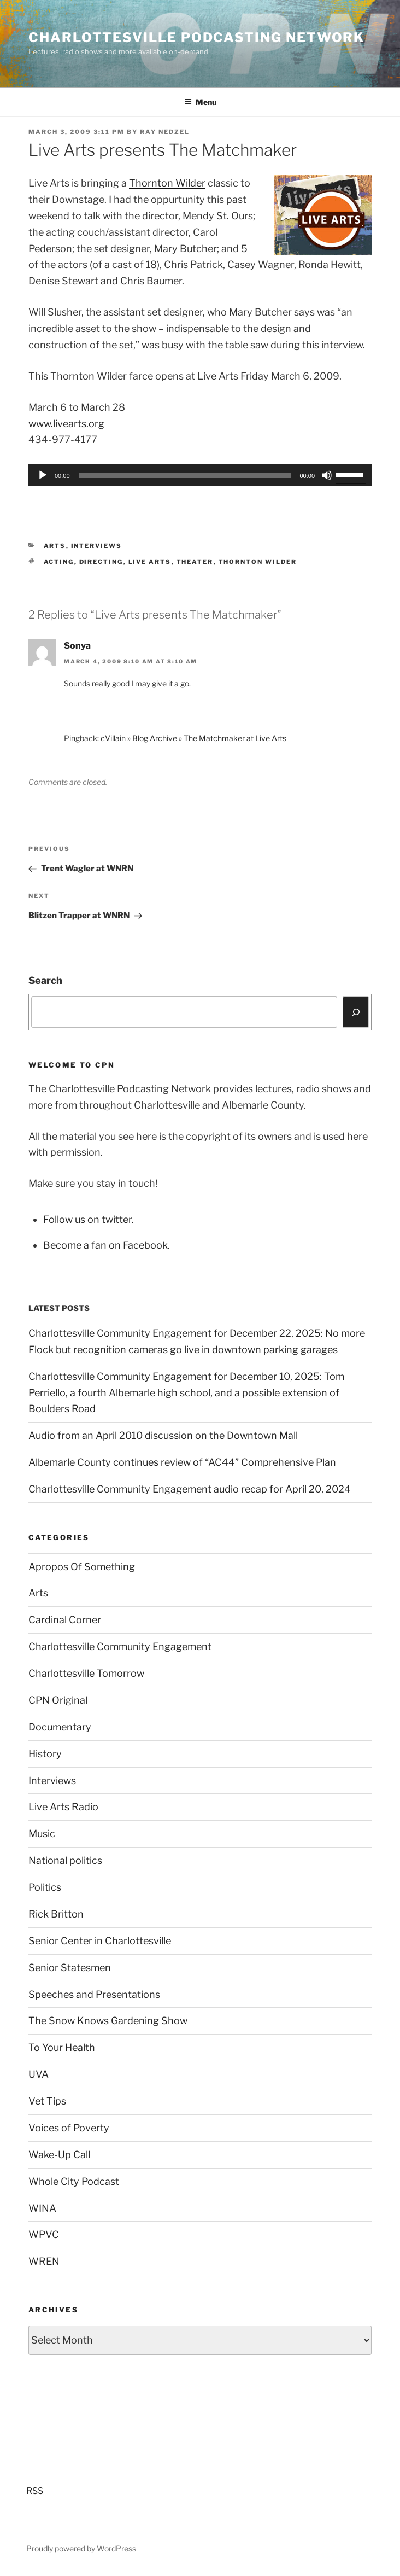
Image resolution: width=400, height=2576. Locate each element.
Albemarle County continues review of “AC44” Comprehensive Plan (182, 1462)
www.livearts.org (66, 423)
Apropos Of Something (81, 1566)
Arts (55, 546)
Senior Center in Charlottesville (99, 1940)
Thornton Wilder (167, 183)
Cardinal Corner (64, 1619)
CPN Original (57, 1700)
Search (45, 980)
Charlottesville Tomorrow (86, 1673)
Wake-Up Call (59, 2154)
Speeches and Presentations (94, 1994)
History (45, 1753)
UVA (38, 2074)
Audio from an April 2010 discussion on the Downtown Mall (163, 1435)
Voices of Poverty (68, 2128)
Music (41, 1833)
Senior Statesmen (69, 1967)
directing (101, 562)
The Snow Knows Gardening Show (107, 2020)
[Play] (42, 475)
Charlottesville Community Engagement (119, 1646)
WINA (42, 2208)
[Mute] (326, 475)
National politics (65, 1860)
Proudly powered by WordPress (81, 2548)
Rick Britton (56, 1914)
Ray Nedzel (165, 132)
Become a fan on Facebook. (106, 1245)
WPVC (43, 2234)
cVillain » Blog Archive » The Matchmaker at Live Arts (193, 738)
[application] (200, 475)
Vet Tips (47, 2101)
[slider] (185, 475)
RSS (34, 2491)
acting (59, 562)
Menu (200, 102)
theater (195, 562)
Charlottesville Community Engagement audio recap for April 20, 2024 (189, 1489)
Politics (44, 1887)
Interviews (96, 546)
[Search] (356, 1012)
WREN (44, 2261)
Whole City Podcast (73, 2181)
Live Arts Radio (63, 1806)
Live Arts (150, 562)
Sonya (77, 645)
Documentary (59, 1727)
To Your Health (61, 2047)
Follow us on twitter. (88, 1219)
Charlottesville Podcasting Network (196, 37)
